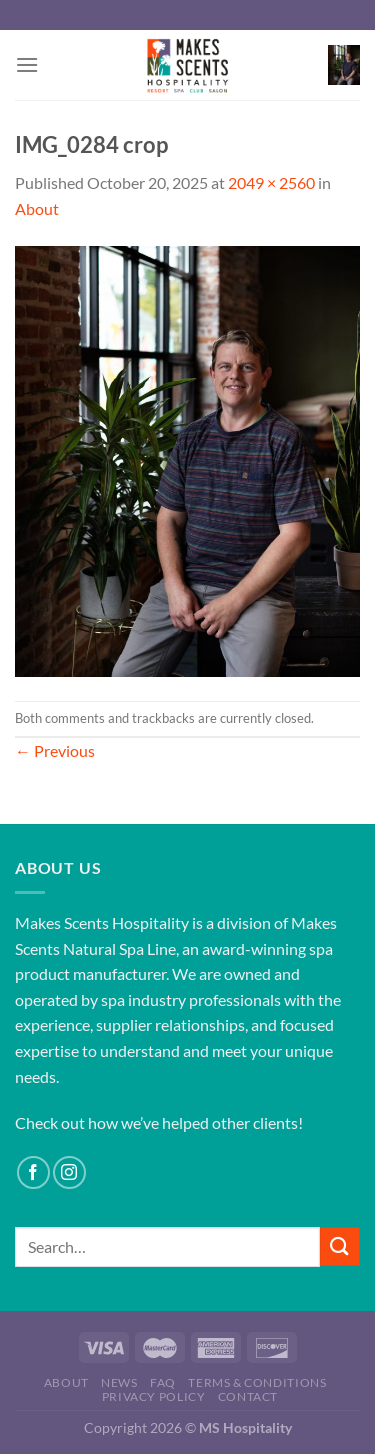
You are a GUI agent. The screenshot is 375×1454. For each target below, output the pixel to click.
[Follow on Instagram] (69, 1172)
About (37, 208)
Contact (248, 1396)
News (119, 1382)
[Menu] (27, 64)
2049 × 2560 (271, 182)
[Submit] (340, 1246)
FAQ (163, 1382)
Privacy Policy (154, 1396)
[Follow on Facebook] (33, 1172)
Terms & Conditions (257, 1382)
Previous (55, 750)
